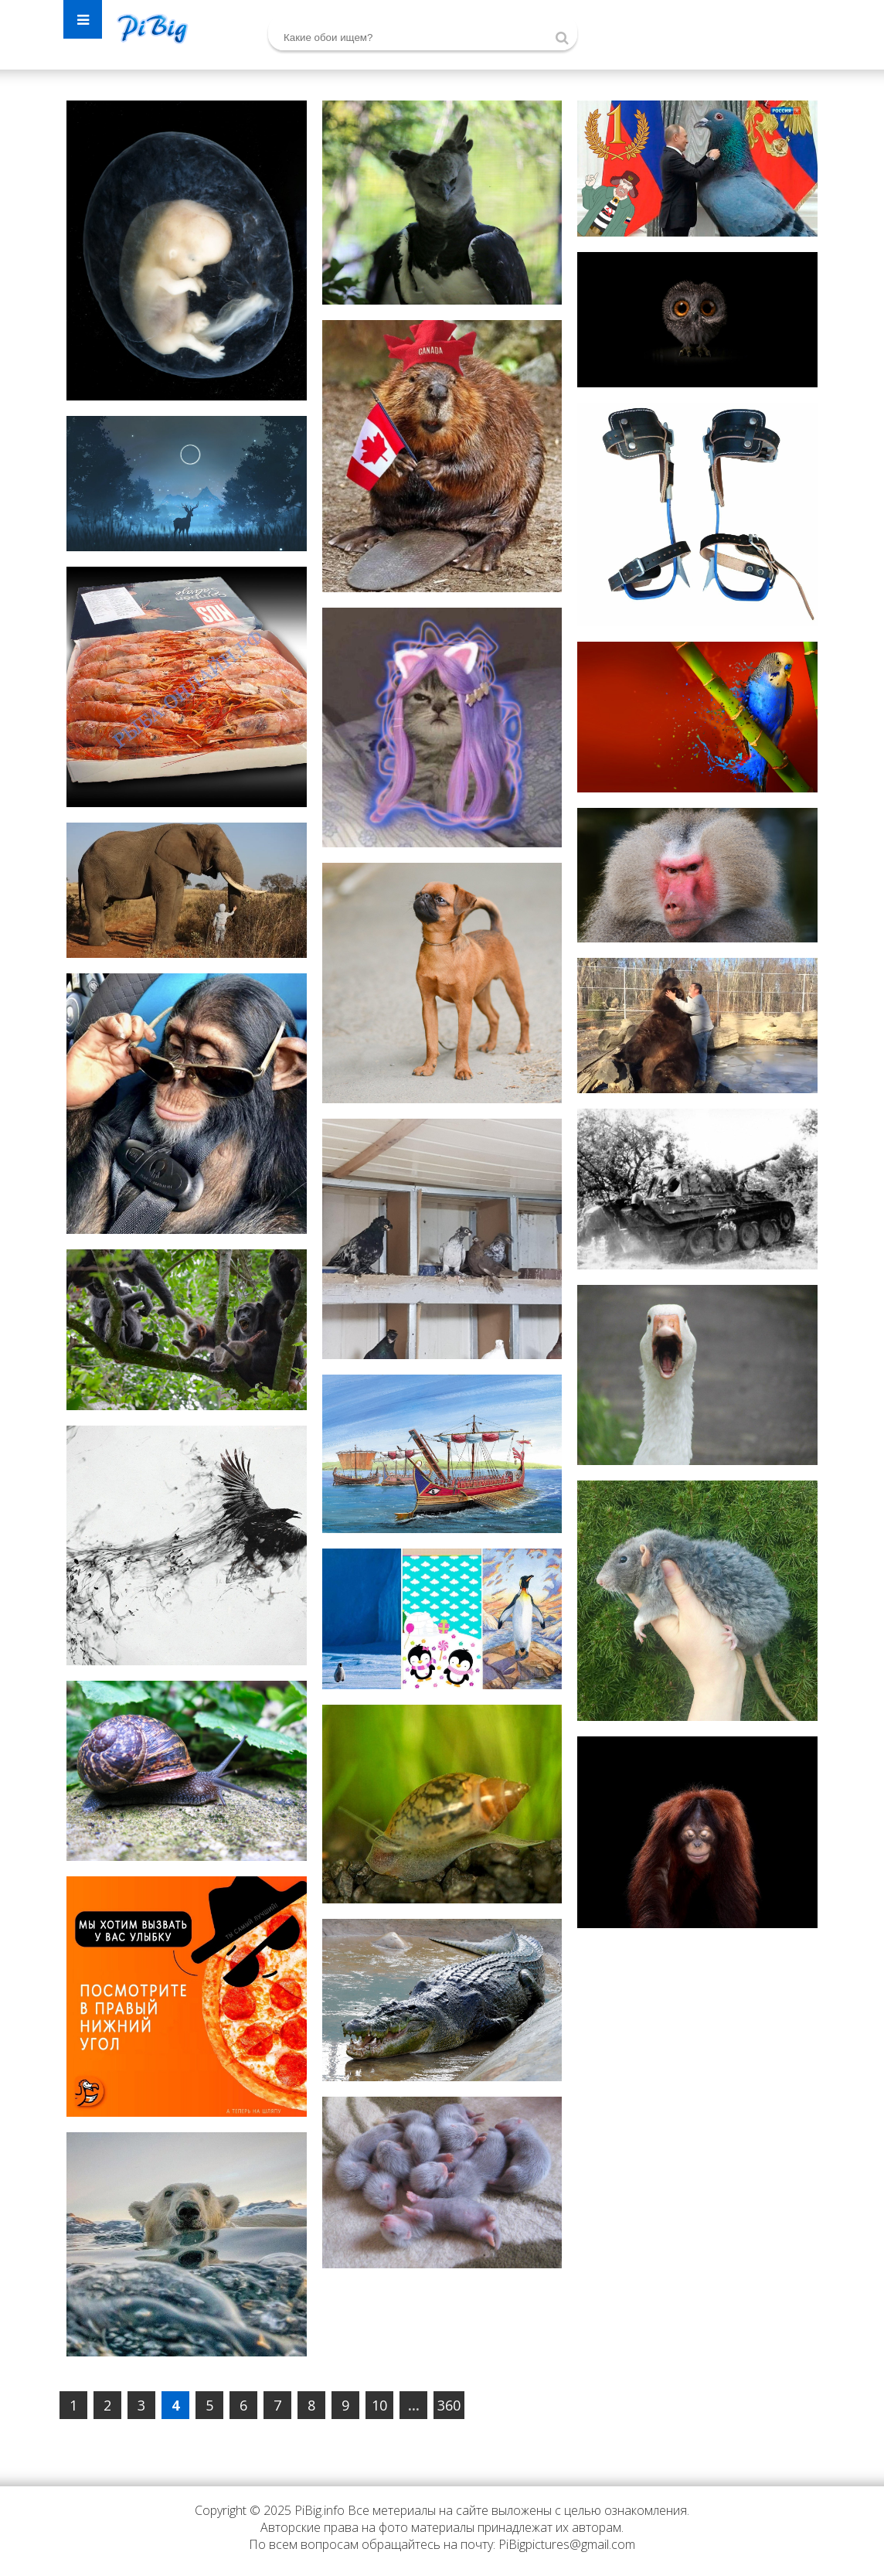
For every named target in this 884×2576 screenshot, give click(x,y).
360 (449, 2405)
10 (379, 2405)
